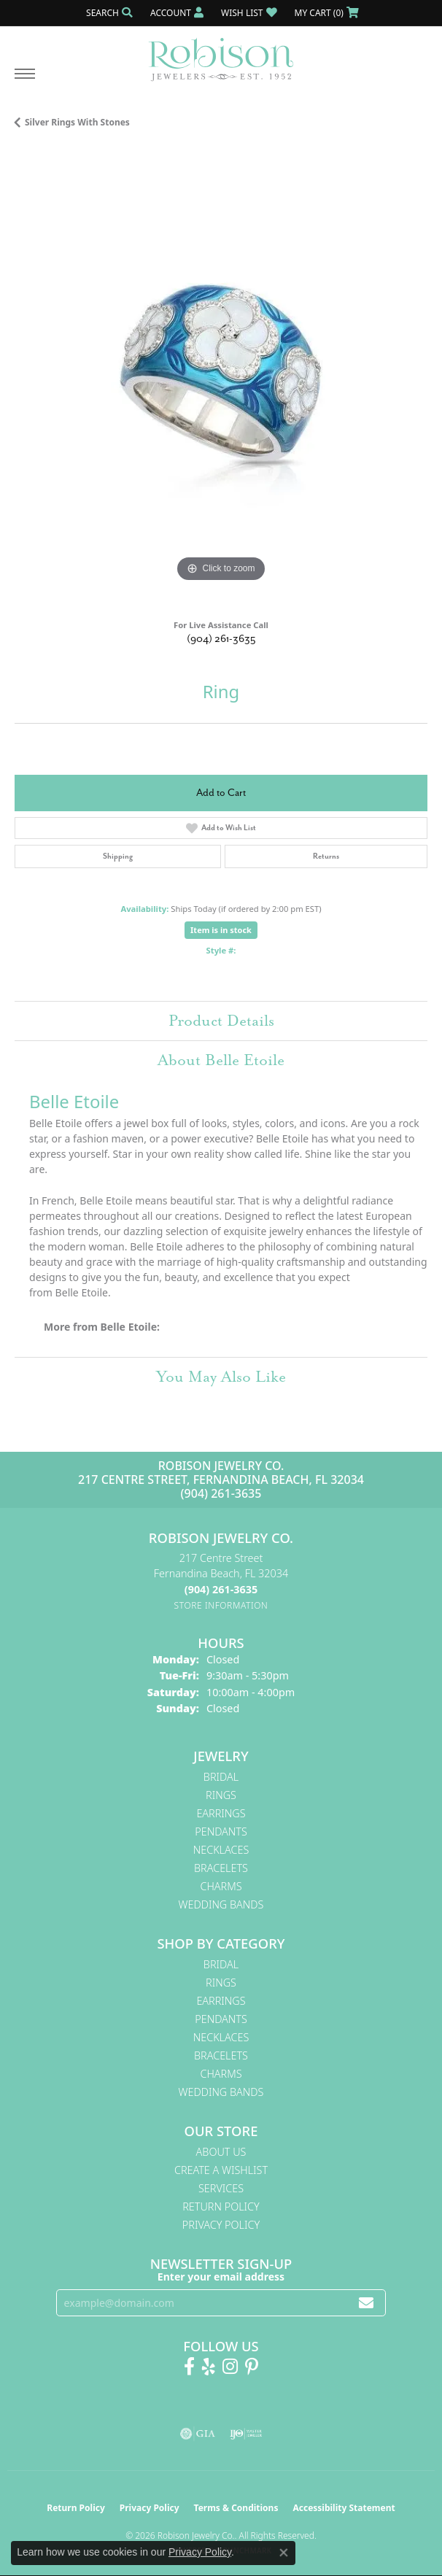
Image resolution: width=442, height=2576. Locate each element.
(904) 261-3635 (221, 639)
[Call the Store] (221, 1589)
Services (221, 2188)
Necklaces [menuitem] (221, 1850)
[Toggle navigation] (25, 81)
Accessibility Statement (343, 2508)
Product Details (221, 1020)
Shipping (118, 856)
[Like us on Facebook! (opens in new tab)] (189, 2366)
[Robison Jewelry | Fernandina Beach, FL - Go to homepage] (221, 54)
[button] (108, 13)
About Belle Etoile (221, 1060)
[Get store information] (221, 1605)
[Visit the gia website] (197, 2434)
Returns (326, 856)
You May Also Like (221, 1376)
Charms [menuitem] (220, 1886)
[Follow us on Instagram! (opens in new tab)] (230, 2366)
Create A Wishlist (221, 2170)
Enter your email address (221, 2276)
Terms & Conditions (236, 2508)
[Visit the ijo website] (246, 2434)
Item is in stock (221, 929)
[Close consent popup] (283, 2552)
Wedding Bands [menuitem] (221, 1904)
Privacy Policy (221, 2225)
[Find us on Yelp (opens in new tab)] (208, 2366)
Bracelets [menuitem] (221, 1868)
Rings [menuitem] (221, 1795)
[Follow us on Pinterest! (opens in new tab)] (251, 2366)
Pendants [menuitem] (221, 1831)
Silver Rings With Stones (77, 122)
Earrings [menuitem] (220, 1813)
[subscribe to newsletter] (366, 2303)
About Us (221, 2152)
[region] (221, 379)
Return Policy (221, 2206)
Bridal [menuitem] (221, 1777)
